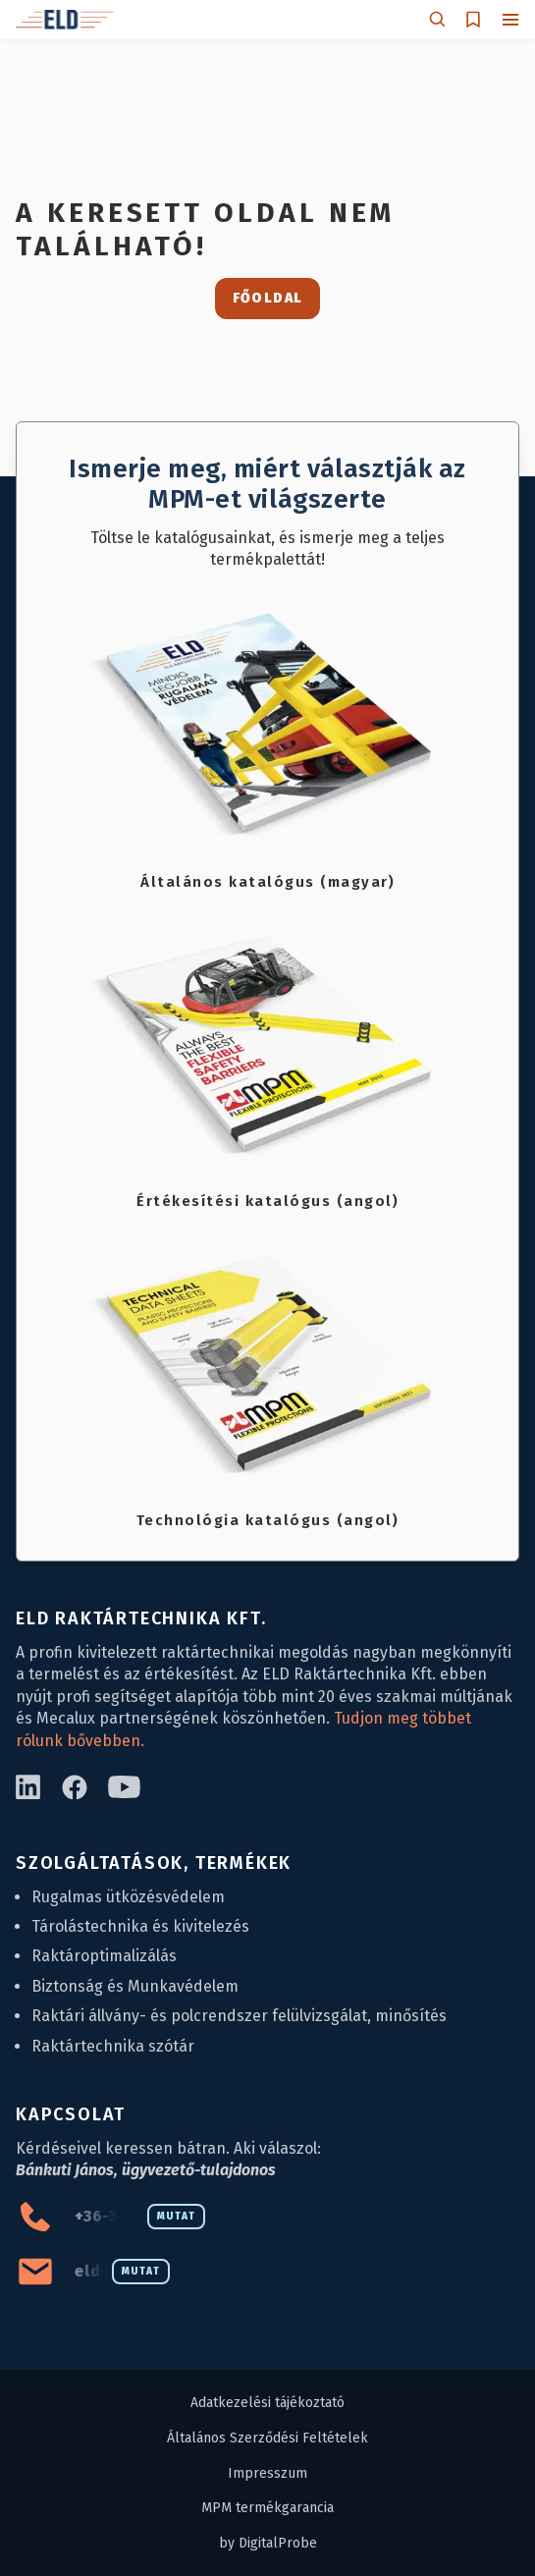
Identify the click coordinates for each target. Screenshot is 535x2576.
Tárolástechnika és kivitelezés (140, 1926)
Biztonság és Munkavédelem (135, 1986)
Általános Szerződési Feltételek (267, 2438)
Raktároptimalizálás (104, 1955)
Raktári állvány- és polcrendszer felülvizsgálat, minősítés (239, 2015)
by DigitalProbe (268, 2543)
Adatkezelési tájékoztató (267, 2402)
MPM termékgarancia (267, 2507)
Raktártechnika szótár (112, 2046)
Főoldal (268, 298)
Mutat (176, 2216)
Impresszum (267, 2473)
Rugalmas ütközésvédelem (128, 1897)
